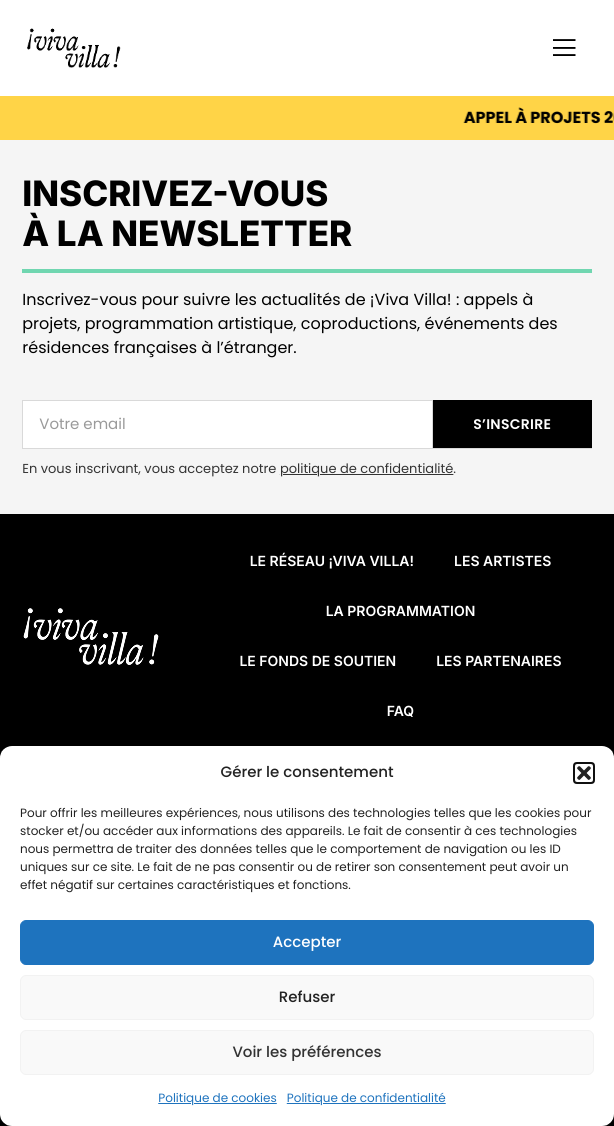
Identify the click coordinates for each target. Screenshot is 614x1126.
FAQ (400, 711)
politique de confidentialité (366, 468)
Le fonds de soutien (317, 661)
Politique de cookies (217, 1098)
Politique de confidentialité (366, 1098)
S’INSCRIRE (512, 424)
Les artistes (502, 561)
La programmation (401, 611)
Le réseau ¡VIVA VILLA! (332, 561)
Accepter (307, 942)
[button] (584, 773)
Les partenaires (498, 661)
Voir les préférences (306, 1052)
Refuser (307, 997)
